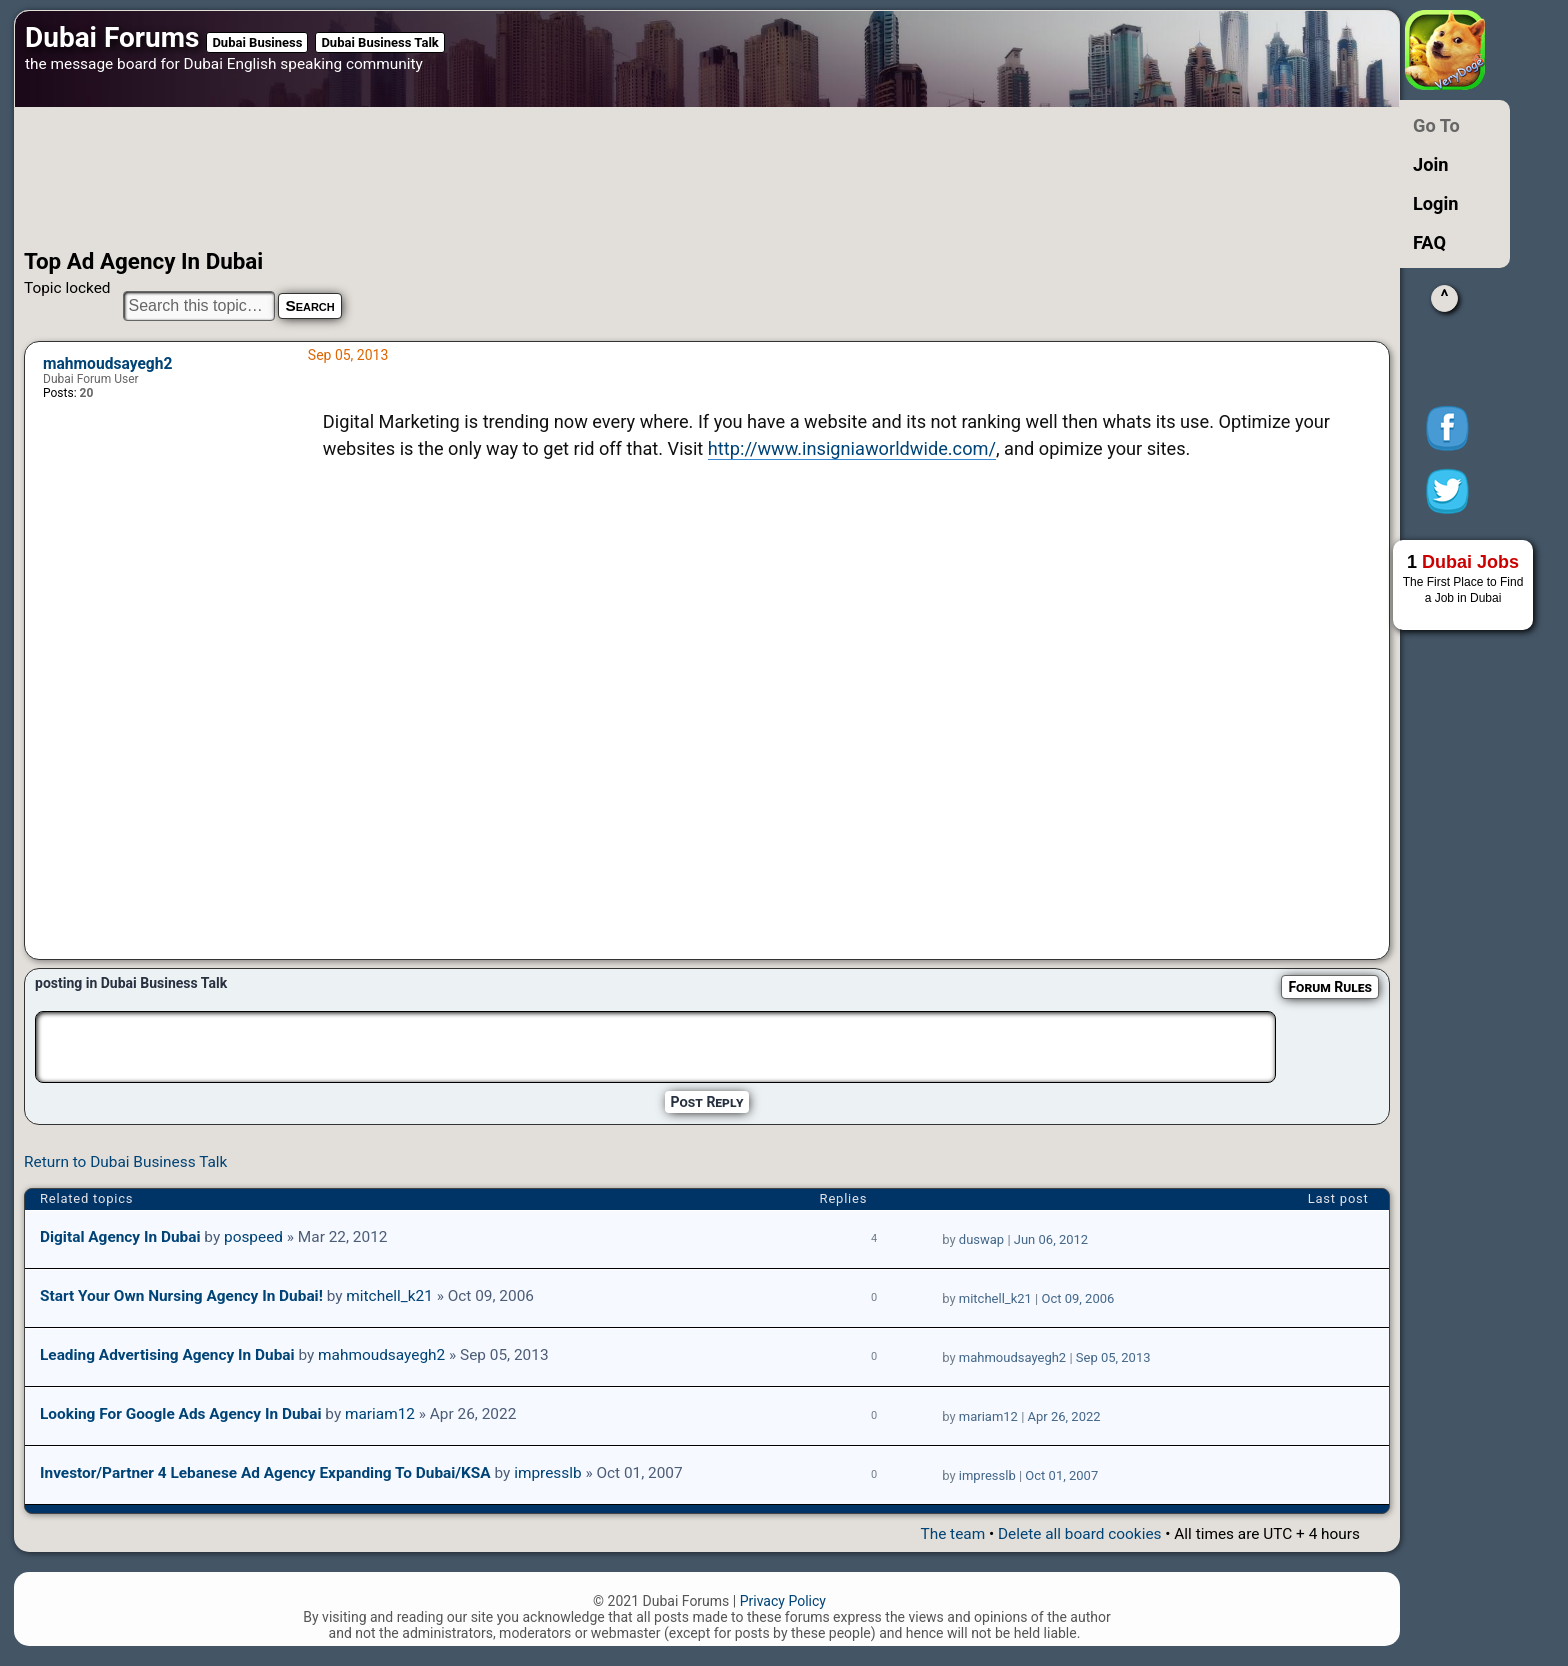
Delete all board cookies (1079, 1534)
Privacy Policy (783, 1601)
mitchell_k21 (389, 1296)
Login (1436, 203)
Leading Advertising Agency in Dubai (167, 1355)
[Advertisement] (639, 178)
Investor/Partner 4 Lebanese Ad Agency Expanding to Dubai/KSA (265, 1473)
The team (952, 1534)
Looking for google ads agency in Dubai (181, 1414)
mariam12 (380, 1414)
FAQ (1429, 242)
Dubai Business (257, 42)
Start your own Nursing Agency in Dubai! (181, 1296)
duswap (981, 1239)
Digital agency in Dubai (120, 1237)
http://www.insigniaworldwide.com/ (852, 448)
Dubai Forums (112, 37)
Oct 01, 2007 (1061, 1475)
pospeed (253, 1237)
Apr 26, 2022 (1064, 1416)
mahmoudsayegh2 (107, 364)
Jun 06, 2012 (1051, 1239)
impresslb (547, 1473)
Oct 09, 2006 (1077, 1298)
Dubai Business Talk (379, 42)
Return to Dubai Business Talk (125, 1162)
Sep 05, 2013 (1113, 1357)
